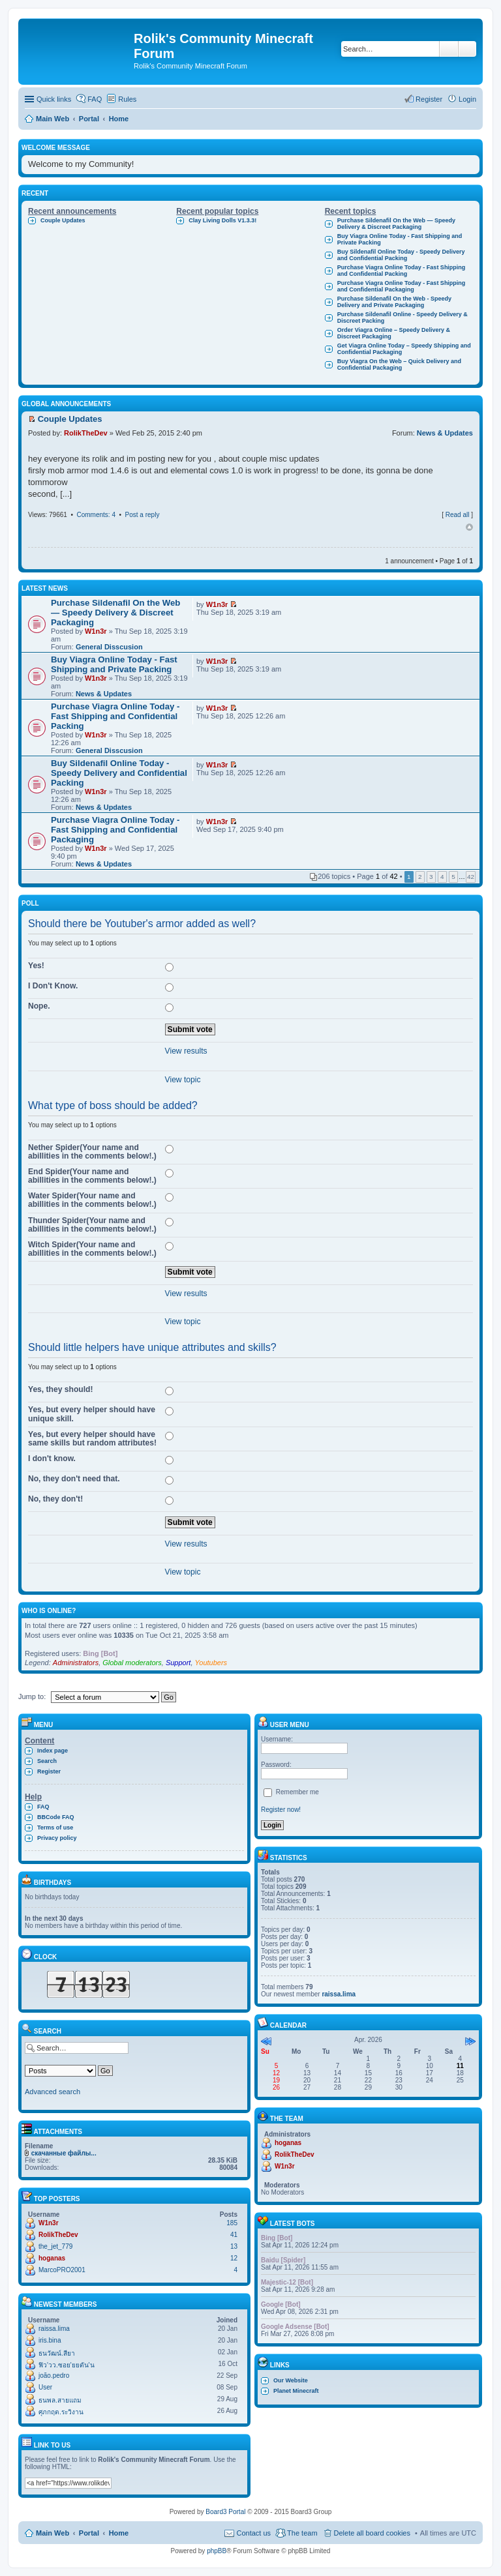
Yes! (36, 965)
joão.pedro (53, 2375)
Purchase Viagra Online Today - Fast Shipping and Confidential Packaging (401, 286)
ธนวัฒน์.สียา (56, 2353)
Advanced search (467, 49)
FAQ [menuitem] (94, 99)
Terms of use (55, 1827)
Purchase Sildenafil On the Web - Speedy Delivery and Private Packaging (394, 301)
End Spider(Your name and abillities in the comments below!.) (92, 1176)
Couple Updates (62, 220)
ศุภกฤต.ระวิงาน (61, 2412)
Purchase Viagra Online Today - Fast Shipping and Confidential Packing (401, 270)
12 (233, 2258)
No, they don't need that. (74, 1478)
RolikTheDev (86, 433)
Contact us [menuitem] (253, 2533)
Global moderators (132, 1662)
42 (470, 876)
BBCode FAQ (55, 1817)
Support (178, 1662)
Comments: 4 (95, 514)
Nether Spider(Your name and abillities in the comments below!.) (92, 1152)
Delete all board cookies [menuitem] (372, 2533)
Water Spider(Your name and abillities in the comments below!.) (92, 1200)
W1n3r (96, 631)
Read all (458, 514)
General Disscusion (109, 647)
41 (233, 2234)
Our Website (290, 2380)
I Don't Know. (53, 985)
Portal (89, 119)
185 (231, 2223)
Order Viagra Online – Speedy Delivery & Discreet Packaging (393, 333)
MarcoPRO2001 (61, 2269)
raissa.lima (54, 2328)
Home (119, 2533)
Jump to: (32, 1696)
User (45, 2387)
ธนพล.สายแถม (60, 2400)
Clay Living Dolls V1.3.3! (222, 220)
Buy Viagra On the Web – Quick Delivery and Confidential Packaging (399, 364)
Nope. (39, 1006)
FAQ (43, 1806)
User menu (283, 1724)
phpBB (216, 2550)
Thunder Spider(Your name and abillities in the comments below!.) (92, 1225)
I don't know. (52, 1458)
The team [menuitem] (302, 2533)
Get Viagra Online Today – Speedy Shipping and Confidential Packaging (404, 348)
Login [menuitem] (467, 99)
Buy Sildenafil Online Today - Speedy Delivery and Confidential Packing (401, 254)
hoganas (51, 2258)
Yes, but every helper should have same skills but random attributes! (92, 1438)
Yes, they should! (60, 1389)
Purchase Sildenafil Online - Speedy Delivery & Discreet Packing (402, 317)
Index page (52, 1750)
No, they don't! (55, 1498)
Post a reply (142, 514)
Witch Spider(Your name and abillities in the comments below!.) (92, 1249)
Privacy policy (57, 1838)
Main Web (52, 2533)
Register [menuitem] (429, 99)
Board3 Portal (225, 2511)
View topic (183, 1079)
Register (49, 1771)
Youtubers (211, 1662)
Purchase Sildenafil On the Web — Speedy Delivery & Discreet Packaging (396, 223)
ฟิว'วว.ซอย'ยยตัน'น (66, 2365)
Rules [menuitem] (127, 99)
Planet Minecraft (296, 2391)
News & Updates (445, 433)
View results (186, 1051)
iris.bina (49, 2340)
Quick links (54, 99)
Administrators (76, 1662)
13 (233, 2246)
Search (449, 49)
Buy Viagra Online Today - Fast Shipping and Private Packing (400, 239)
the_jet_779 (55, 2246)
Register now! (281, 1809)
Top (469, 527)
